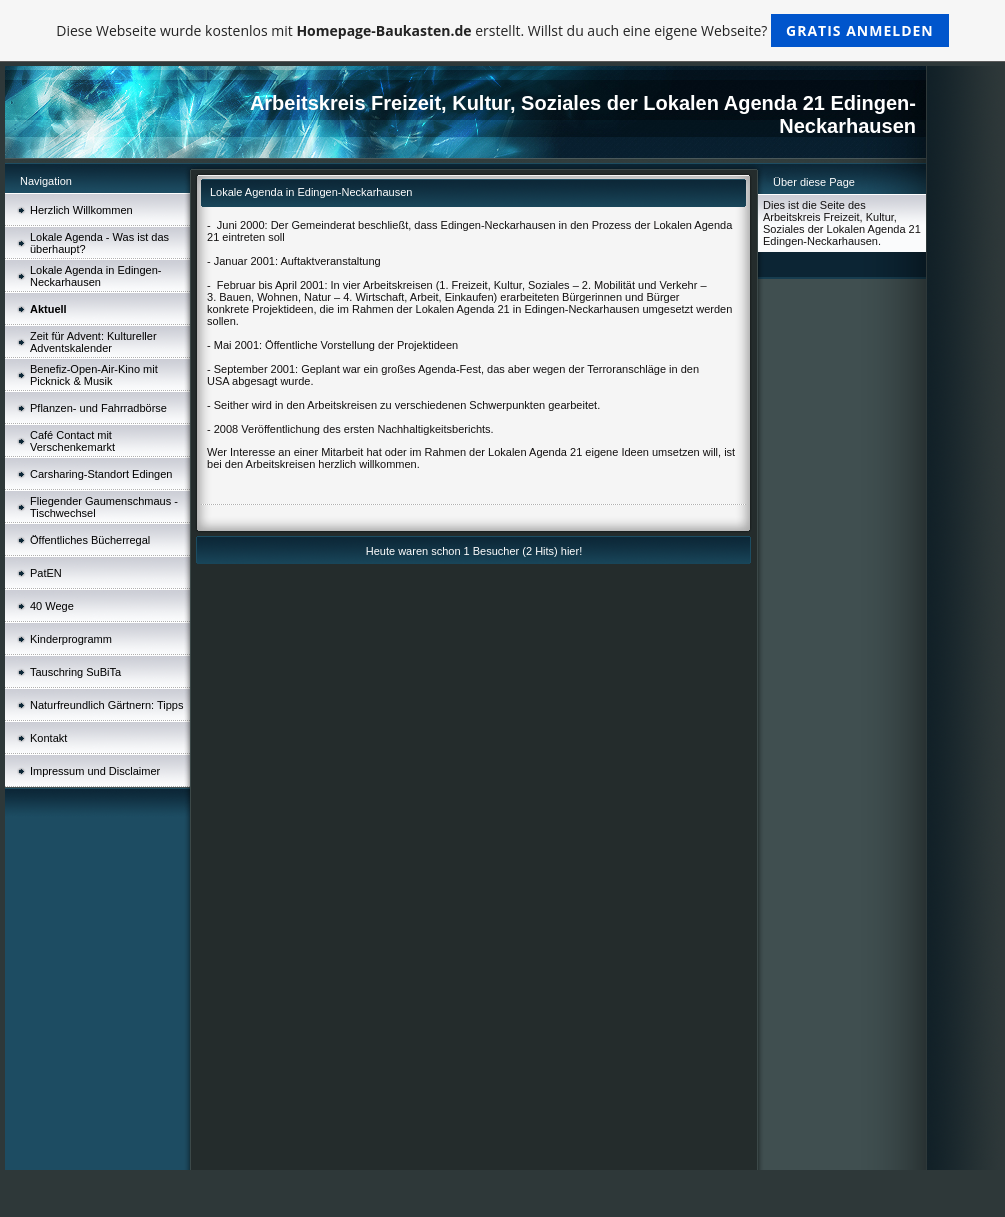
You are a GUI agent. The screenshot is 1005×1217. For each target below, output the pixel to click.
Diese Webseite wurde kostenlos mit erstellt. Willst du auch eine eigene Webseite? (502, 30)
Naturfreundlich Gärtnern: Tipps (106, 705)
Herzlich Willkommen (81, 210)
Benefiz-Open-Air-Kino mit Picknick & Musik (94, 375)
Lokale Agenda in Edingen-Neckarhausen (96, 276)
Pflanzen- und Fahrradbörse (98, 408)
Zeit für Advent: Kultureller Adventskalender (93, 342)
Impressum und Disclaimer (95, 771)
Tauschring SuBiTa (75, 672)
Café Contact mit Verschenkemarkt (72, 441)
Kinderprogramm (71, 639)
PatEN (46, 573)
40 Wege (52, 606)
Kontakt (48, 738)
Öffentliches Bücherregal (90, 540)
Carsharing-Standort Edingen (101, 474)
